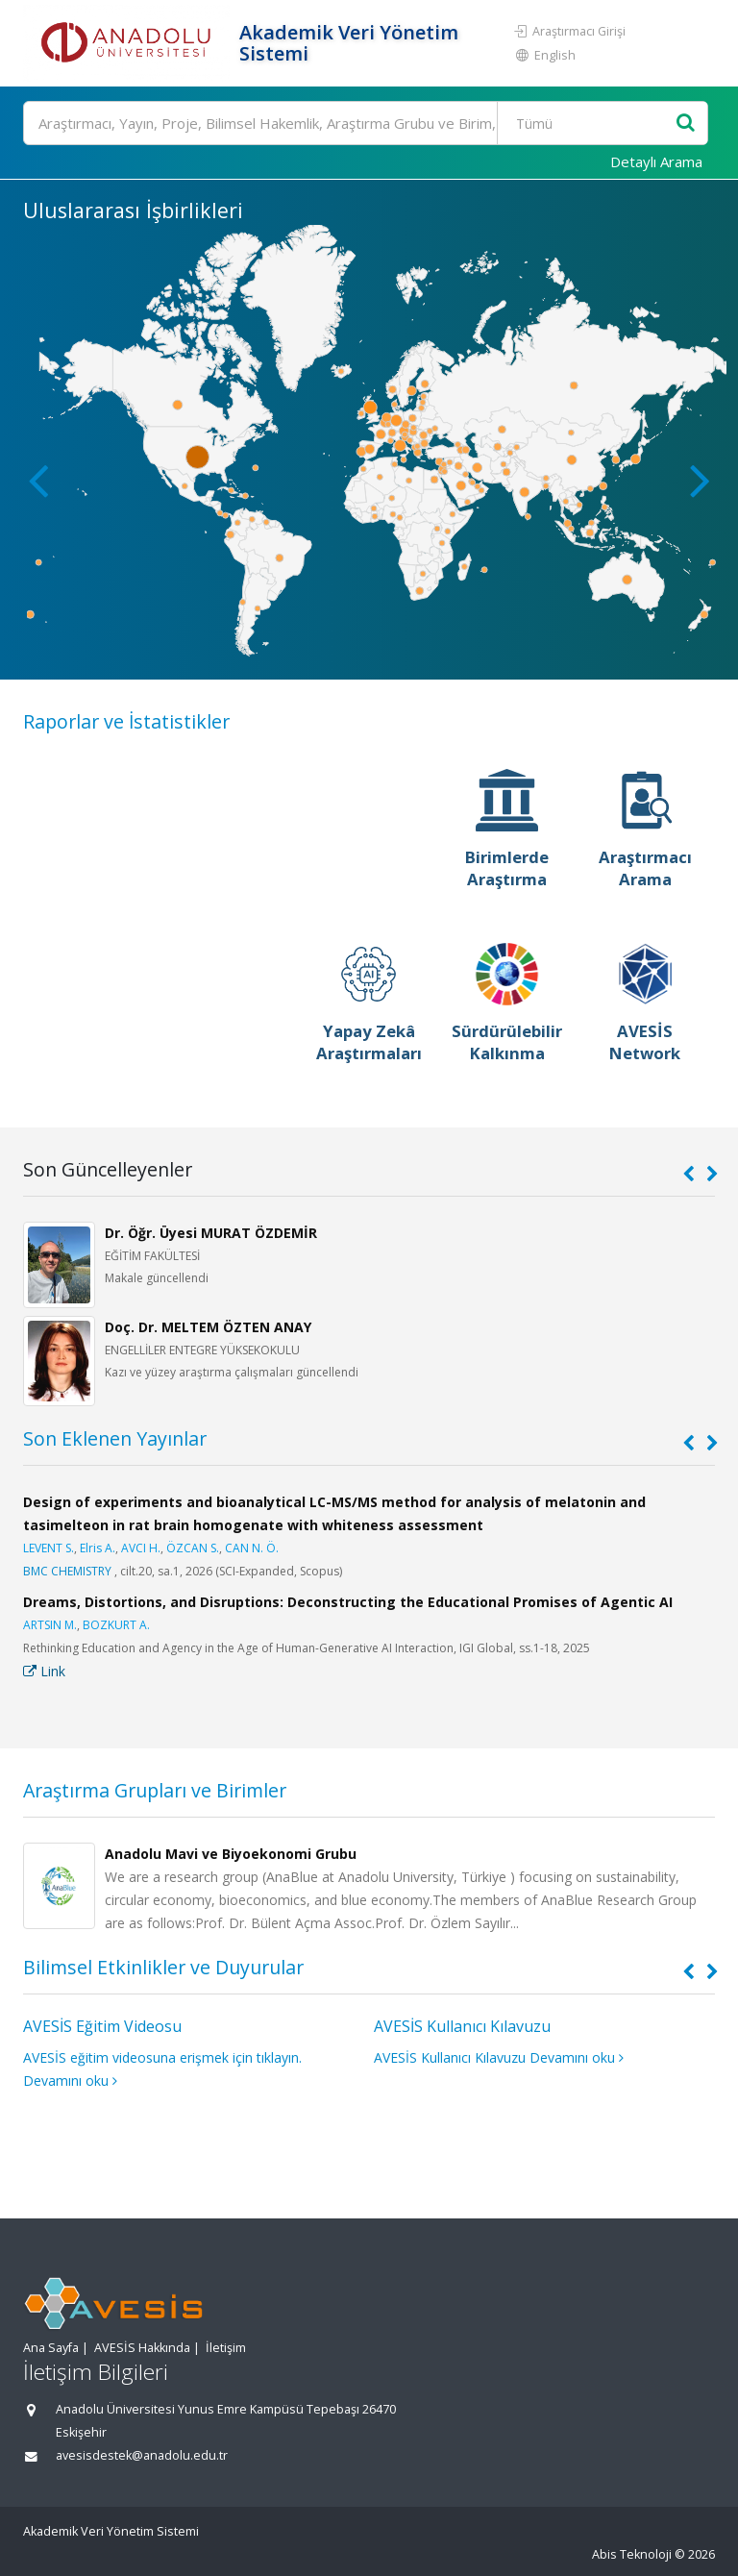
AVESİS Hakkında (142, 2348)
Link (44, 1671)
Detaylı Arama (656, 161)
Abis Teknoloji (632, 2554)
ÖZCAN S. (192, 1548)
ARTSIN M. (50, 1625)
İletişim (226, 2348)
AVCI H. (140, 1548)
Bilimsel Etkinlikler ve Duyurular (163, 1967)
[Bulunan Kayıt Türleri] (588, 123)
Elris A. (97, 1548)
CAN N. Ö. (252, 1548)
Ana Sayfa (51, 2348)
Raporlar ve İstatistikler (126, 721)
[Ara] (365, 123)
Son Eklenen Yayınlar (115, 1438)
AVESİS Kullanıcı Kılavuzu (462, 2026)
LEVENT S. (48, 1548)
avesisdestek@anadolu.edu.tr (142, 2455)
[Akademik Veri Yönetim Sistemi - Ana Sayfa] (128, 43)
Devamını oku (70, 2080)
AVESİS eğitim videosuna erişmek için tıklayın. (162, 2057)
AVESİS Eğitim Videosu (102, 2026)
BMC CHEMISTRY (67, 1571)
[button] (700, 479)
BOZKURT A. (116, 1625)
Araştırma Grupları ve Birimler (154, 1790)
